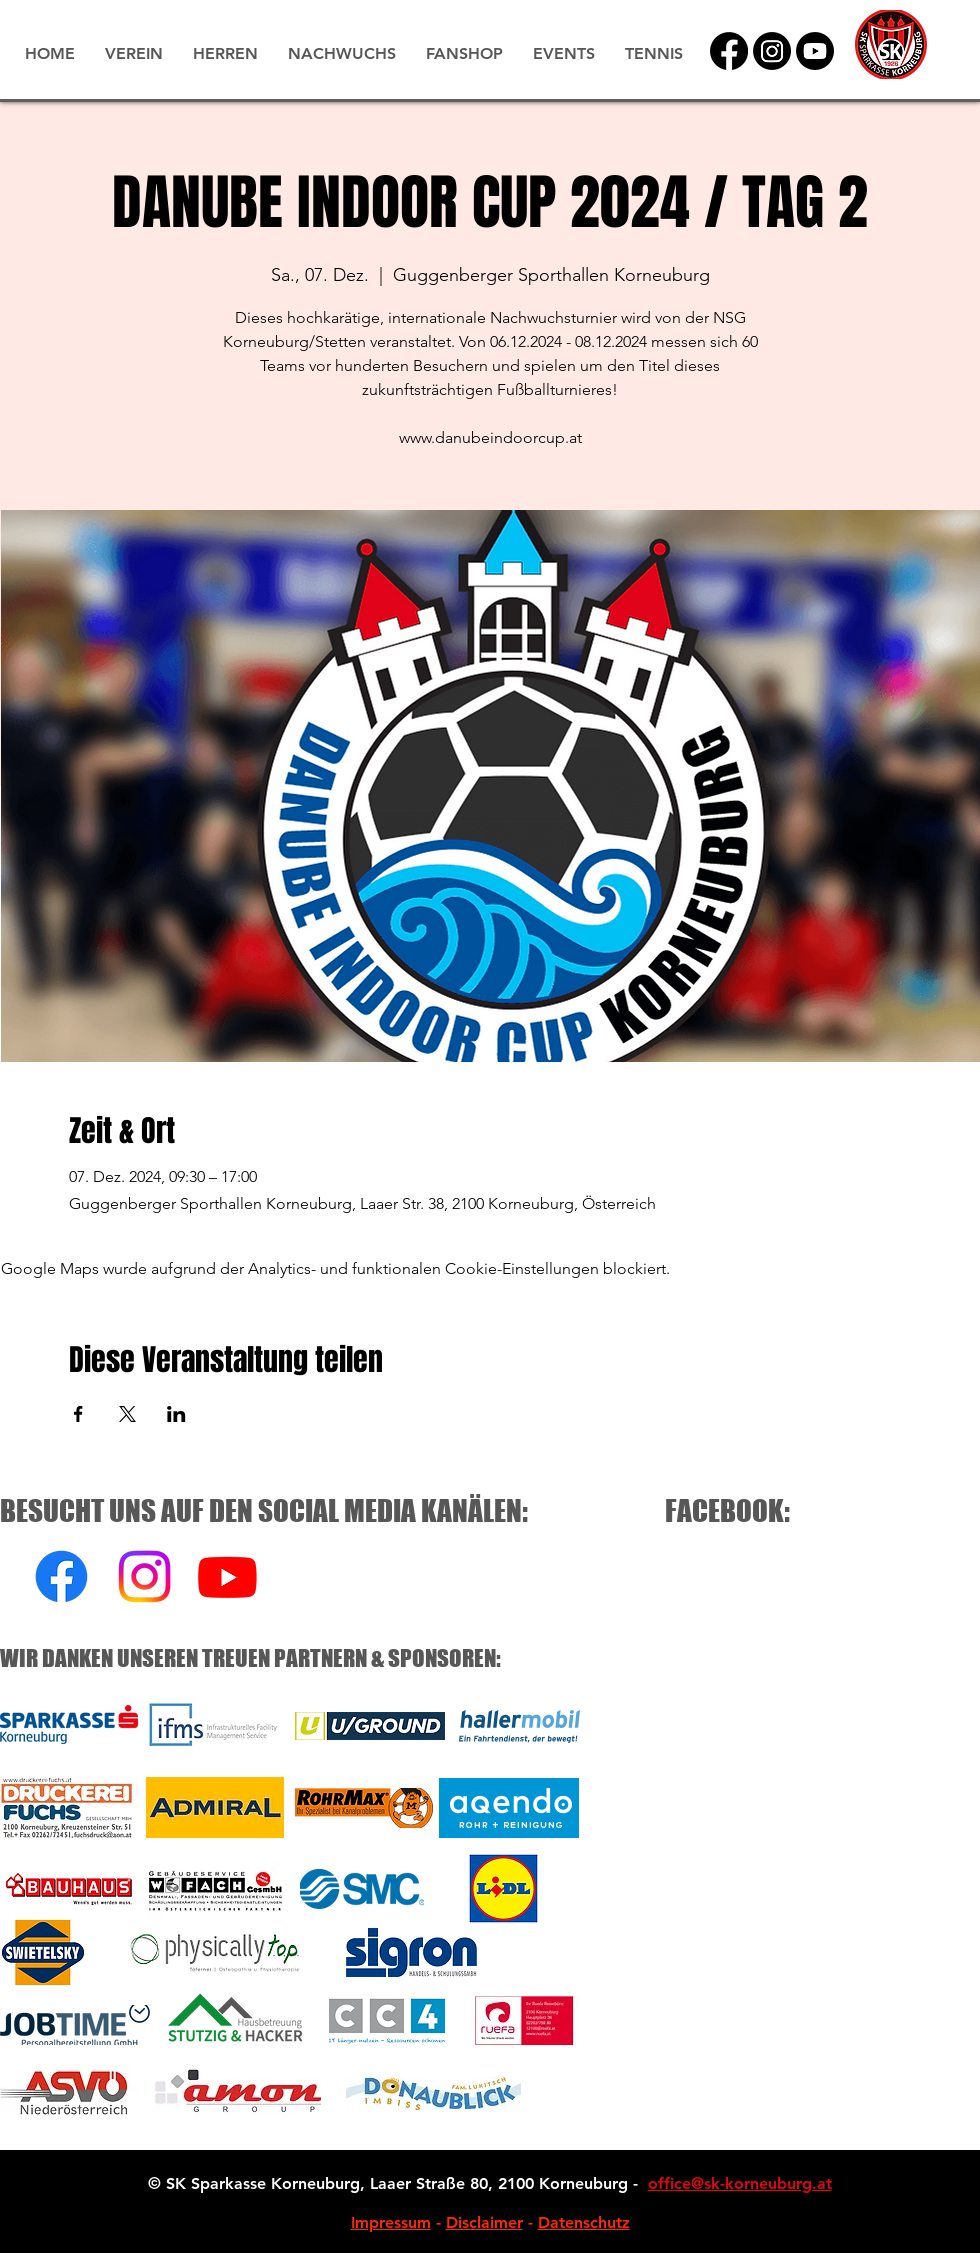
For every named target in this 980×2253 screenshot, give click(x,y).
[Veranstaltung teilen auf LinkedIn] (176, 1414)
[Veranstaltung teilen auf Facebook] (78, 1414)
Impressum (391, 2222)
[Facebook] (729, 51)
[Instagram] (772, 51)
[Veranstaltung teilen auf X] (127, 1414)
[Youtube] (227, 1576)
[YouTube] (815, 51)
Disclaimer (484, 2222)
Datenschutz (584, 2222)
